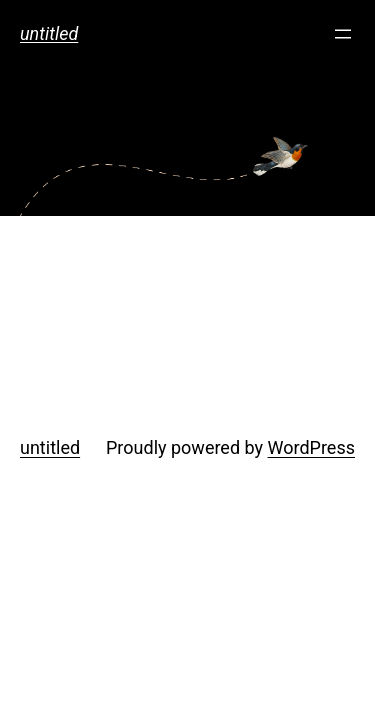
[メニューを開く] (343, 34)
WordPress (311, 447)
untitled (49, 33)
